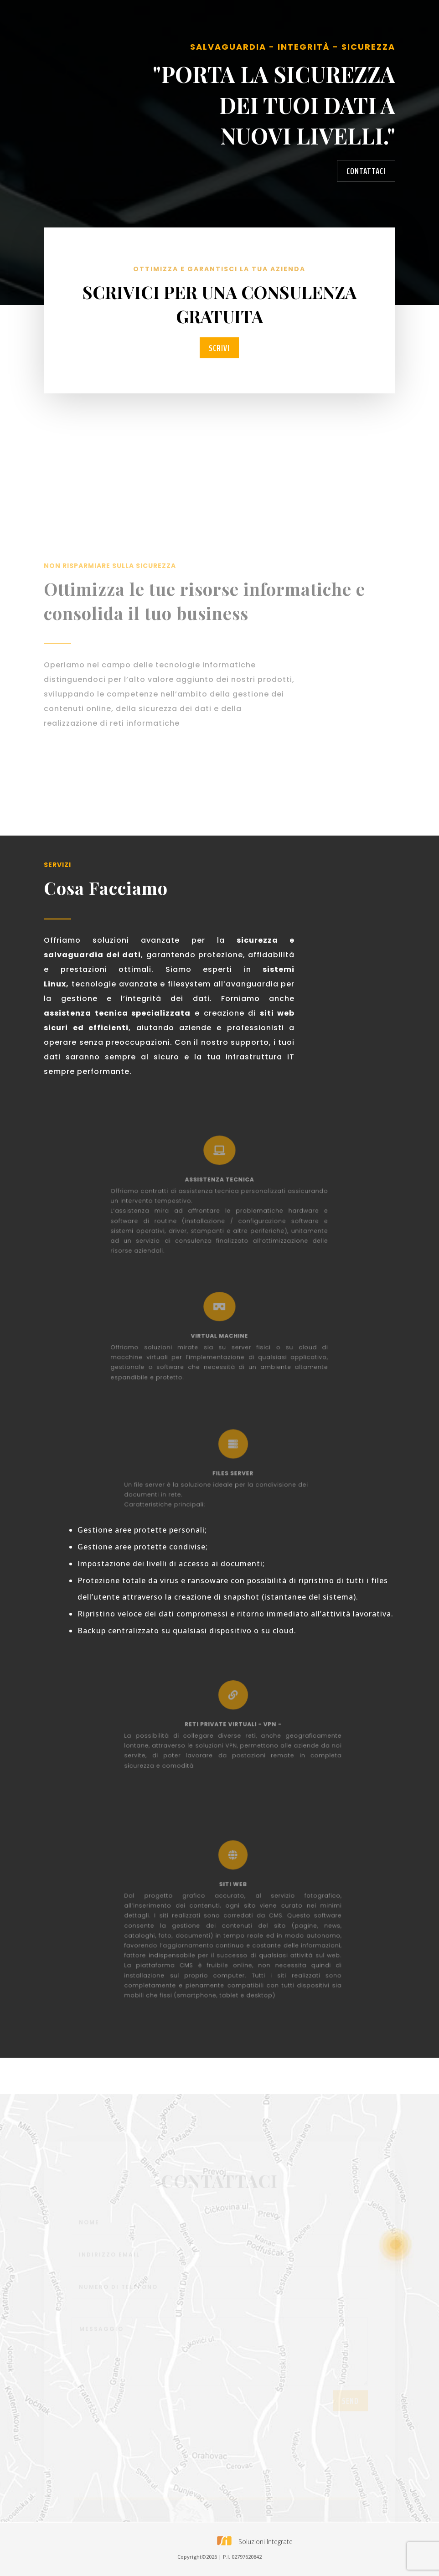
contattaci (366, 171)
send (350, 2410)
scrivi (219, 348)
